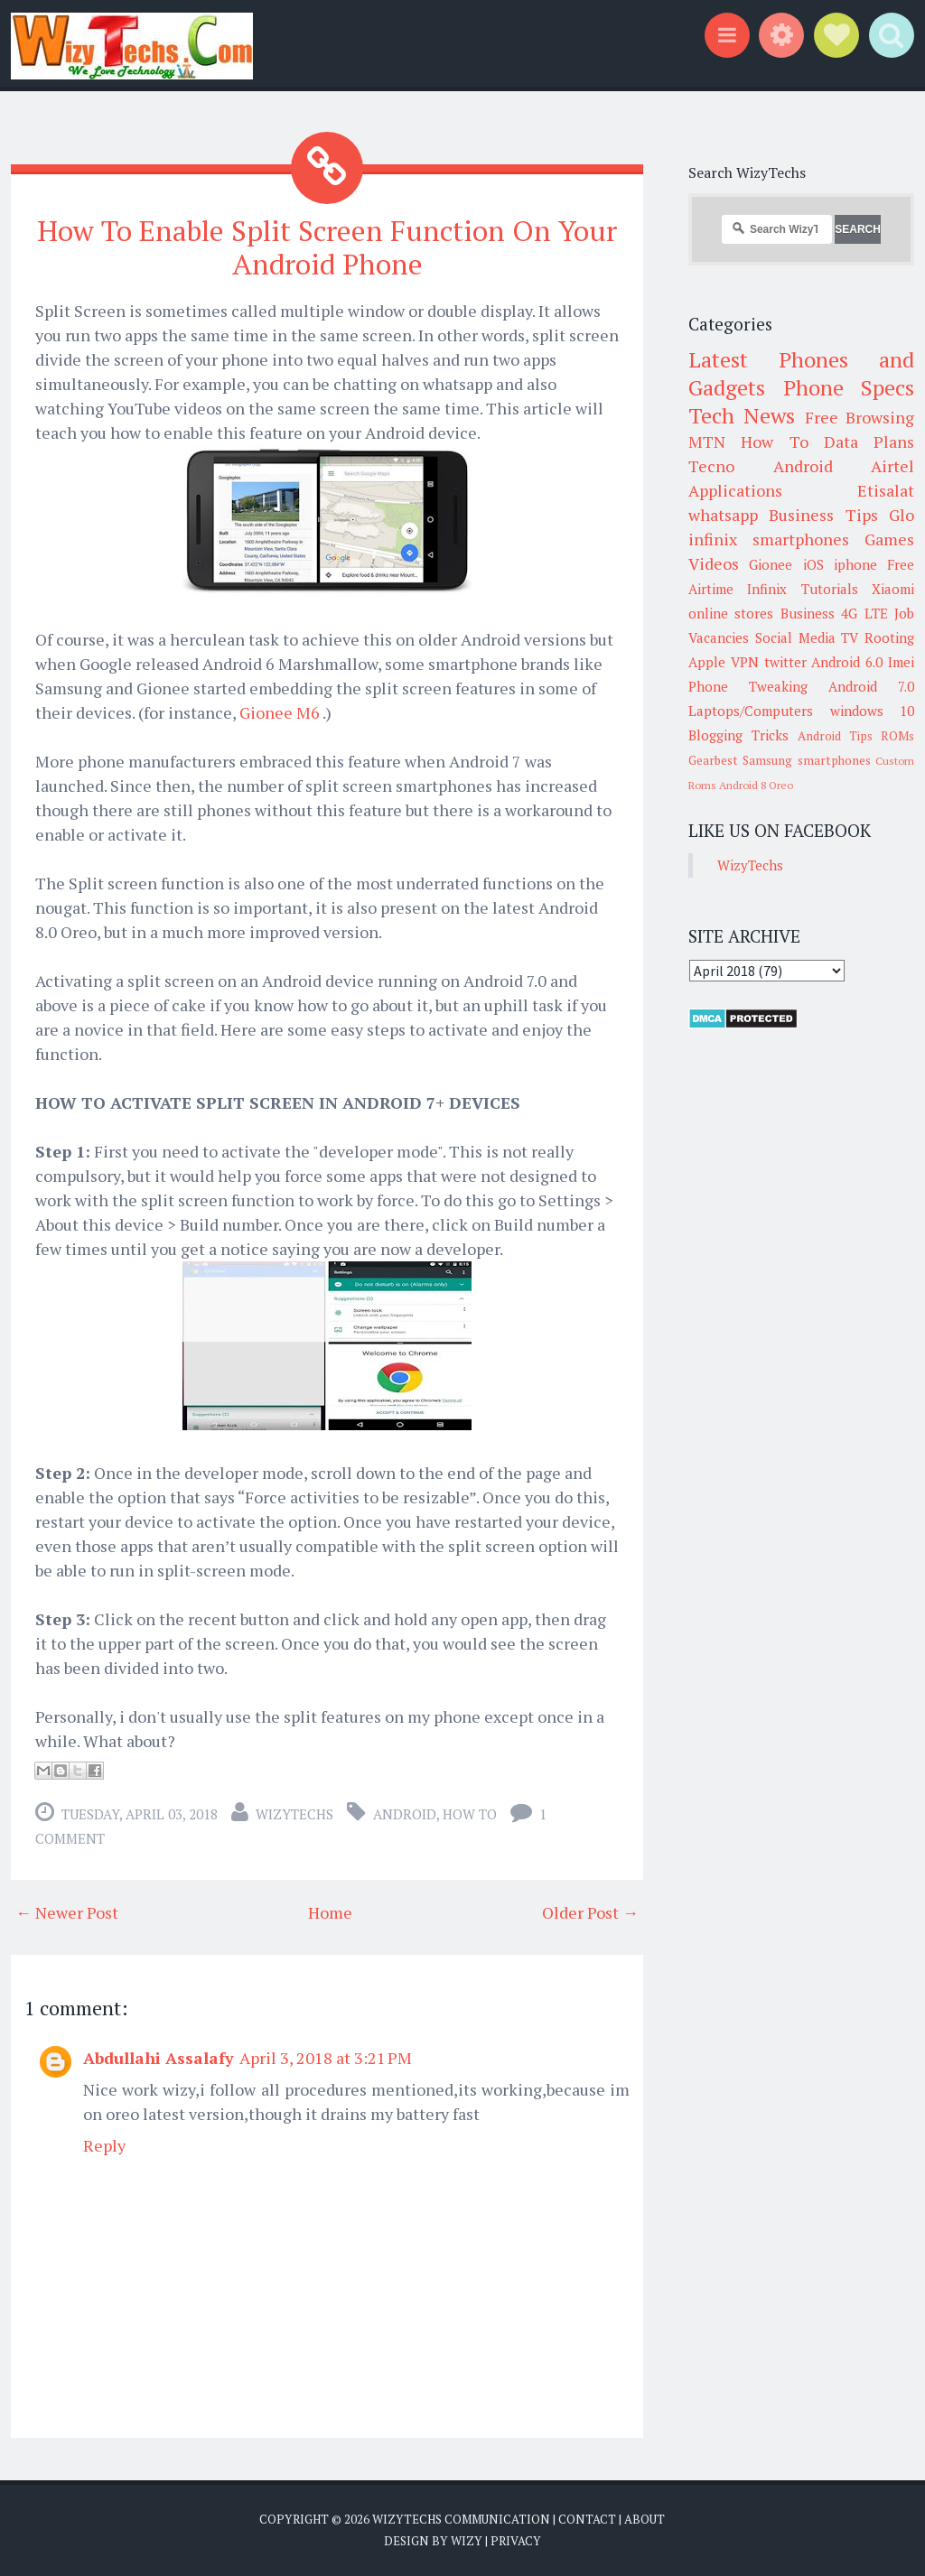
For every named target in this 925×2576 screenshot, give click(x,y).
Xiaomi (893, 589)
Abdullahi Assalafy (158, 2058)
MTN (706, 441)
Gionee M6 (280, 712)
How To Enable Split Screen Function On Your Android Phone (327, 247)
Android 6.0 (847, 662)
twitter (785, 662)
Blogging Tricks (738, 735)
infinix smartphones (768, 539)
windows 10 (872, 711)
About (644, 2519)
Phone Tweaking (748, 686)
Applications (735, 490)
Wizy (466, 2540)
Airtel (892, 466)
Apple (706, 662)
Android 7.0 (871, 686)
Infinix (767, 589)
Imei (901, 662)
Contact (587, 2519)
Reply (104, 2145)
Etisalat (885, 490)
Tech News (741, 415)
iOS (813, 564)
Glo (901, 514)
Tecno (711, 466)
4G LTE (864, 613)
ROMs (897, 736)
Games (889, 539)
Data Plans (869, 441)
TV (849, 637)
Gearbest (713, 760)
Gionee (770, 564)
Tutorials (829, 589)
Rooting (889, 637)
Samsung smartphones (806, 760)
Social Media (795, 637)
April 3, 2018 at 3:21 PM (325, 2058)
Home (330, 1912)
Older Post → (590, 1912)
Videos (713, 563)
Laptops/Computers (750, 711)
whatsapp (723, 514)
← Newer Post (66, 1912)
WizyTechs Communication (461, 2519)
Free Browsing (859, 417)
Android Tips (835, 736)
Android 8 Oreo (756, 785)
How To (470, 1814)
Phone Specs (849, 387)
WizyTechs (294, 1814)
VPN (745, 662)
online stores (730, 613)
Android (404, 1814)
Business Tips (823, 514)
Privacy (516, 2540)
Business (807, 613)
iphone (855, 564)
